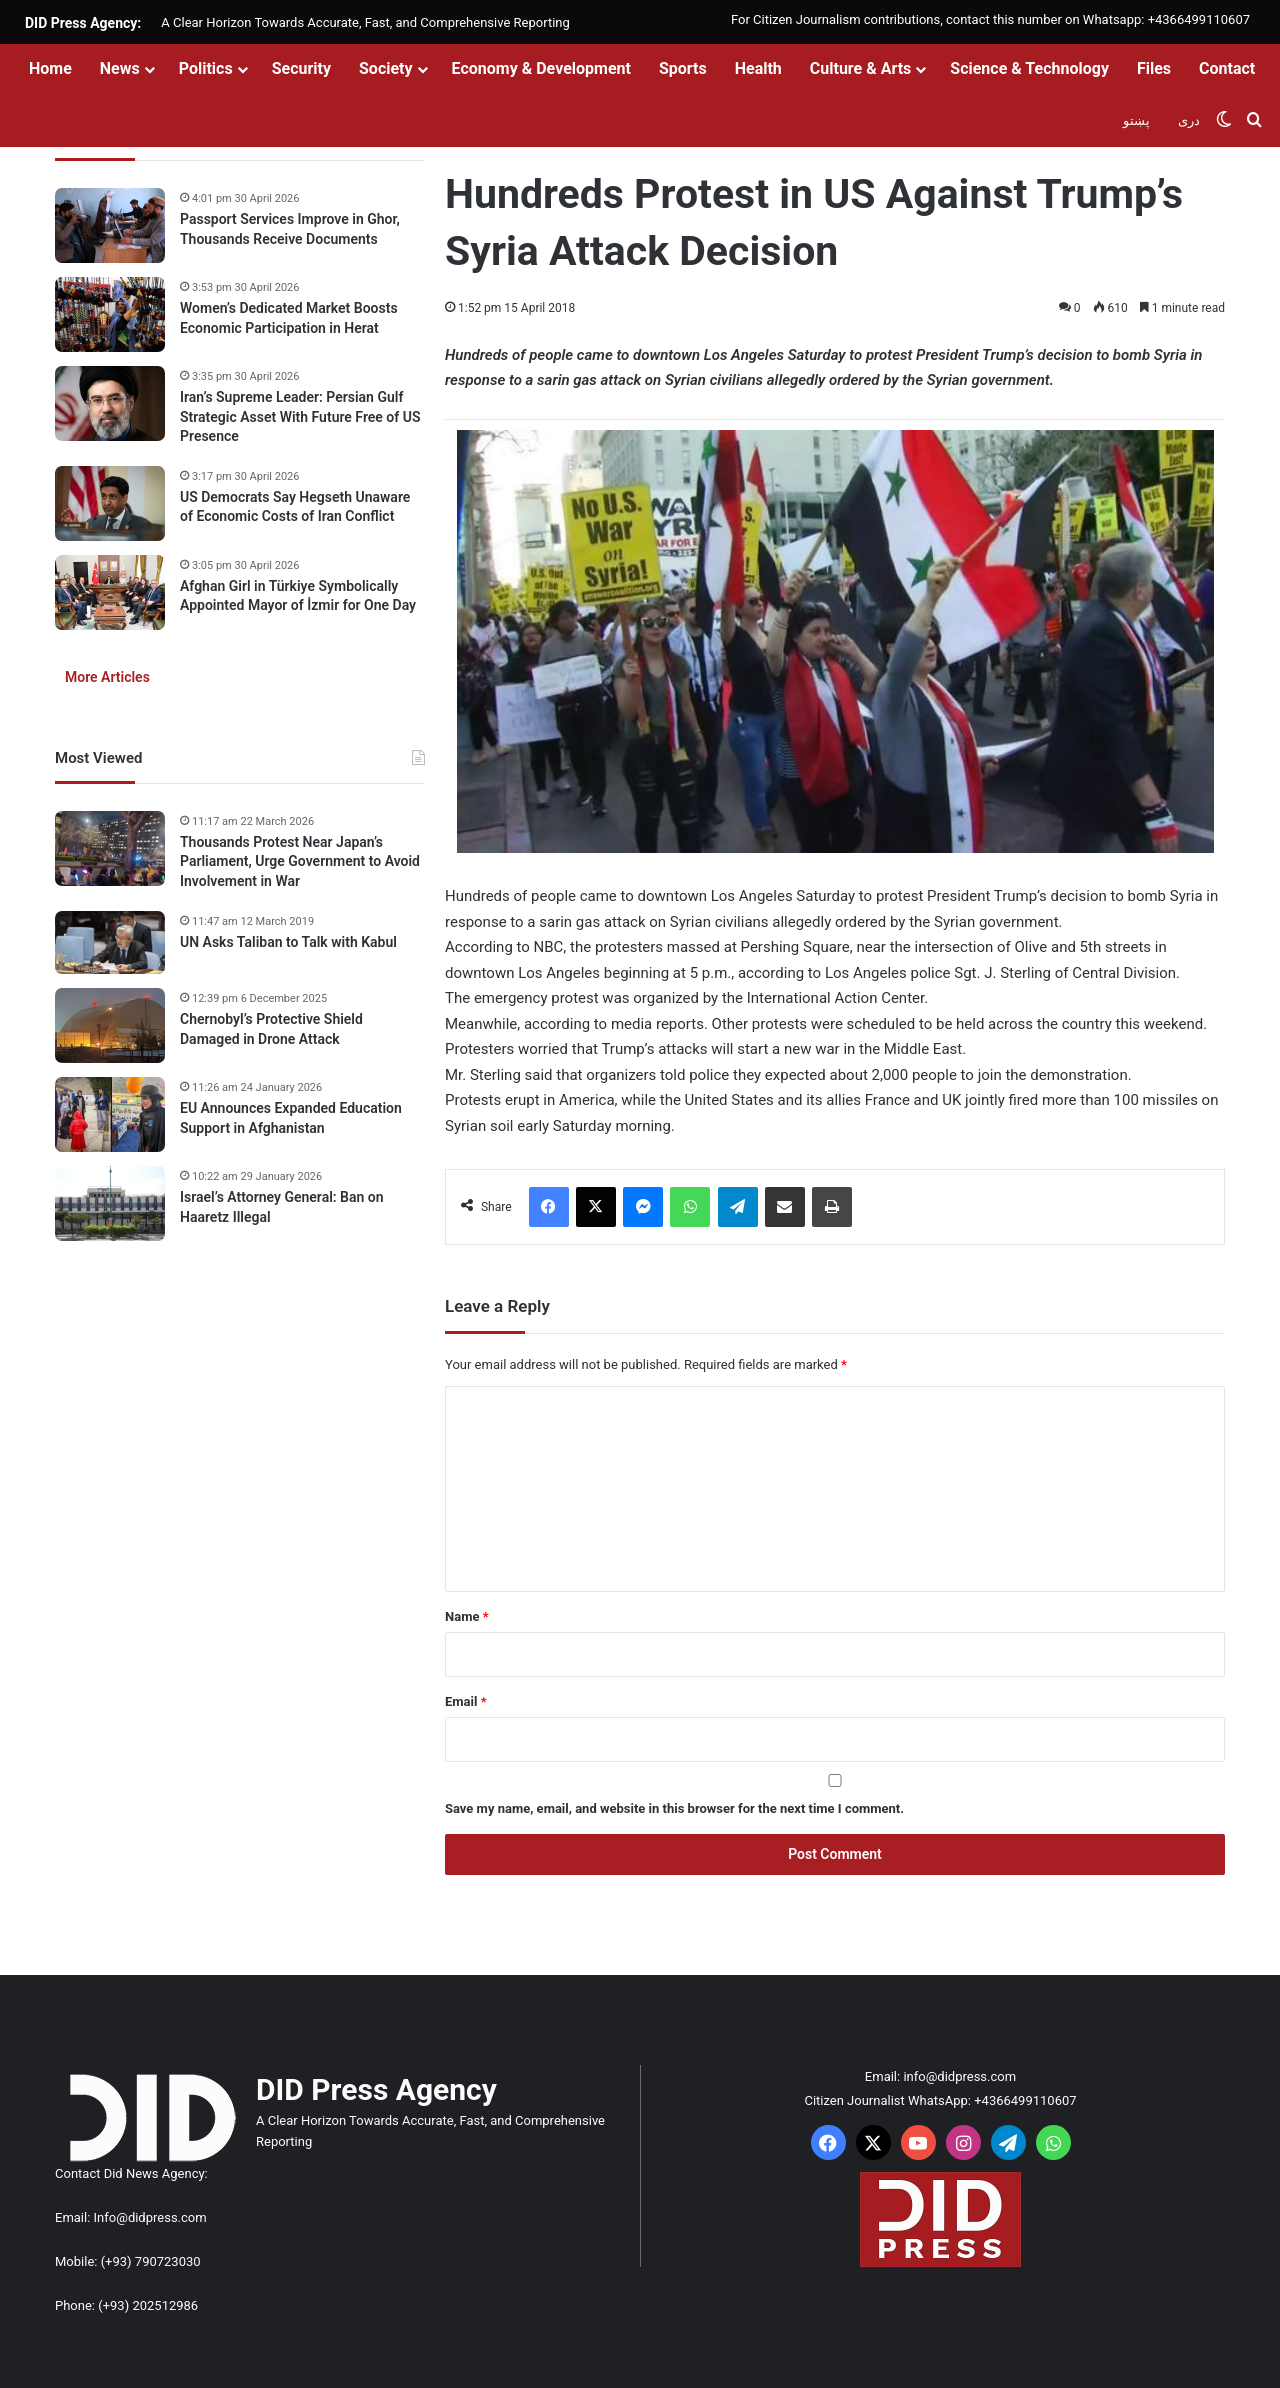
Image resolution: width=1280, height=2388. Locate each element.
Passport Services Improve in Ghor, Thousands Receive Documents (290, 229)
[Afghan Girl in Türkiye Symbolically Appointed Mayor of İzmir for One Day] (110, 592)
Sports (683, 68)
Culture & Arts (861, 68)
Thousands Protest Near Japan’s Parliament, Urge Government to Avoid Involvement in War (300, 861)
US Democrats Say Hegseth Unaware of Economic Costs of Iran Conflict (295, 507)
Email (466, 1701)
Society (386, 68)
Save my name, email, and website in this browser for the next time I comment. (674, 1808)
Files (1154, 68)
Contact (1227, 68)
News (120, 68)
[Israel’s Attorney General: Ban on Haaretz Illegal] (110, 1203)
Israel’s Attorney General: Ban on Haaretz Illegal (282, 1207)
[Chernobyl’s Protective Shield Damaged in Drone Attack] (110, 1025)
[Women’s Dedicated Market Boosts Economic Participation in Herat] (110, 314)
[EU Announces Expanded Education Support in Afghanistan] (110, 1114)
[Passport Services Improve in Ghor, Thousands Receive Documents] (110, 225)
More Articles (107, 677)
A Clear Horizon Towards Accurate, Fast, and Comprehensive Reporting (365, 22)
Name (467, 1616)
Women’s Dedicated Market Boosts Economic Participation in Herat (289, 318)
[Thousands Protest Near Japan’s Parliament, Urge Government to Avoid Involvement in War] (110, 848)
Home (50, 68)
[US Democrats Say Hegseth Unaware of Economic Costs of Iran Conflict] (110, 503)
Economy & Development (541, 68)
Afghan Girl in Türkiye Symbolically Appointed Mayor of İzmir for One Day (298, 596)
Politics (206, 68)
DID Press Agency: (83, 23)
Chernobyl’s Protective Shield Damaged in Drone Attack (271, 1029)
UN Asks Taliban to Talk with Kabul (288, 942)
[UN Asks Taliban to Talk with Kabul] (110, 943)
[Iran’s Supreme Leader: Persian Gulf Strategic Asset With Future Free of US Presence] (110, 403)
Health (758, 68)
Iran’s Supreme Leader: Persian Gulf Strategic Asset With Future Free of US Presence (300, 416)
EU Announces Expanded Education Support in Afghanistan (291, 1118)
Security (301, 68)
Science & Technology (1029, 68)
